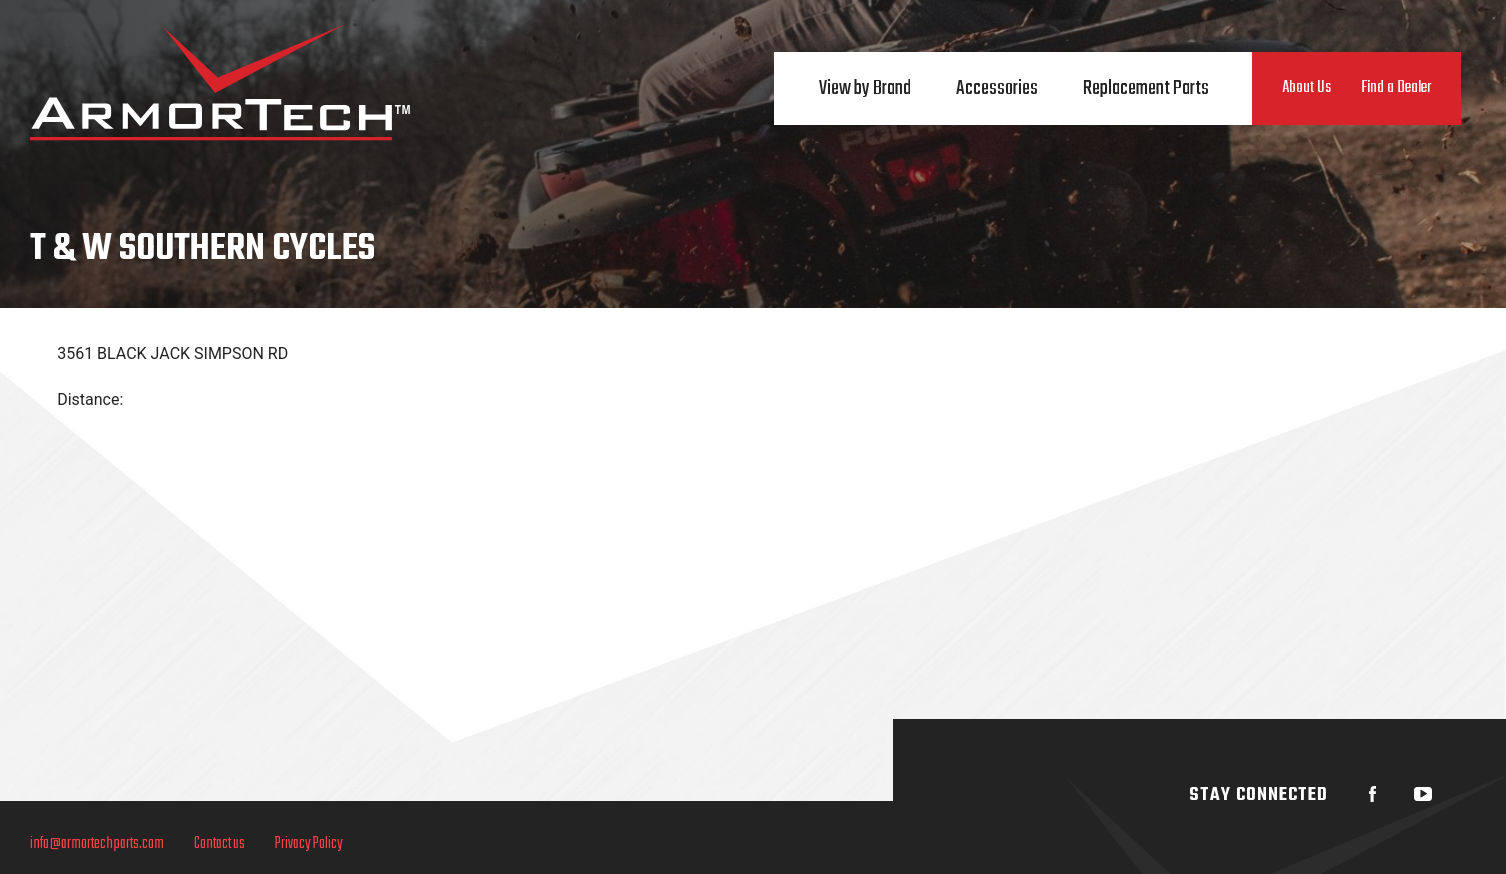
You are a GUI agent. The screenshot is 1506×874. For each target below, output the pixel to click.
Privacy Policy (309, 844)
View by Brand (865, 88)
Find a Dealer (1396, 88)
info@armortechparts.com (97, 844)
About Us (1306, 88)
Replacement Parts (1146, 88)
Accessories (997, 88)
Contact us (219, 844)
